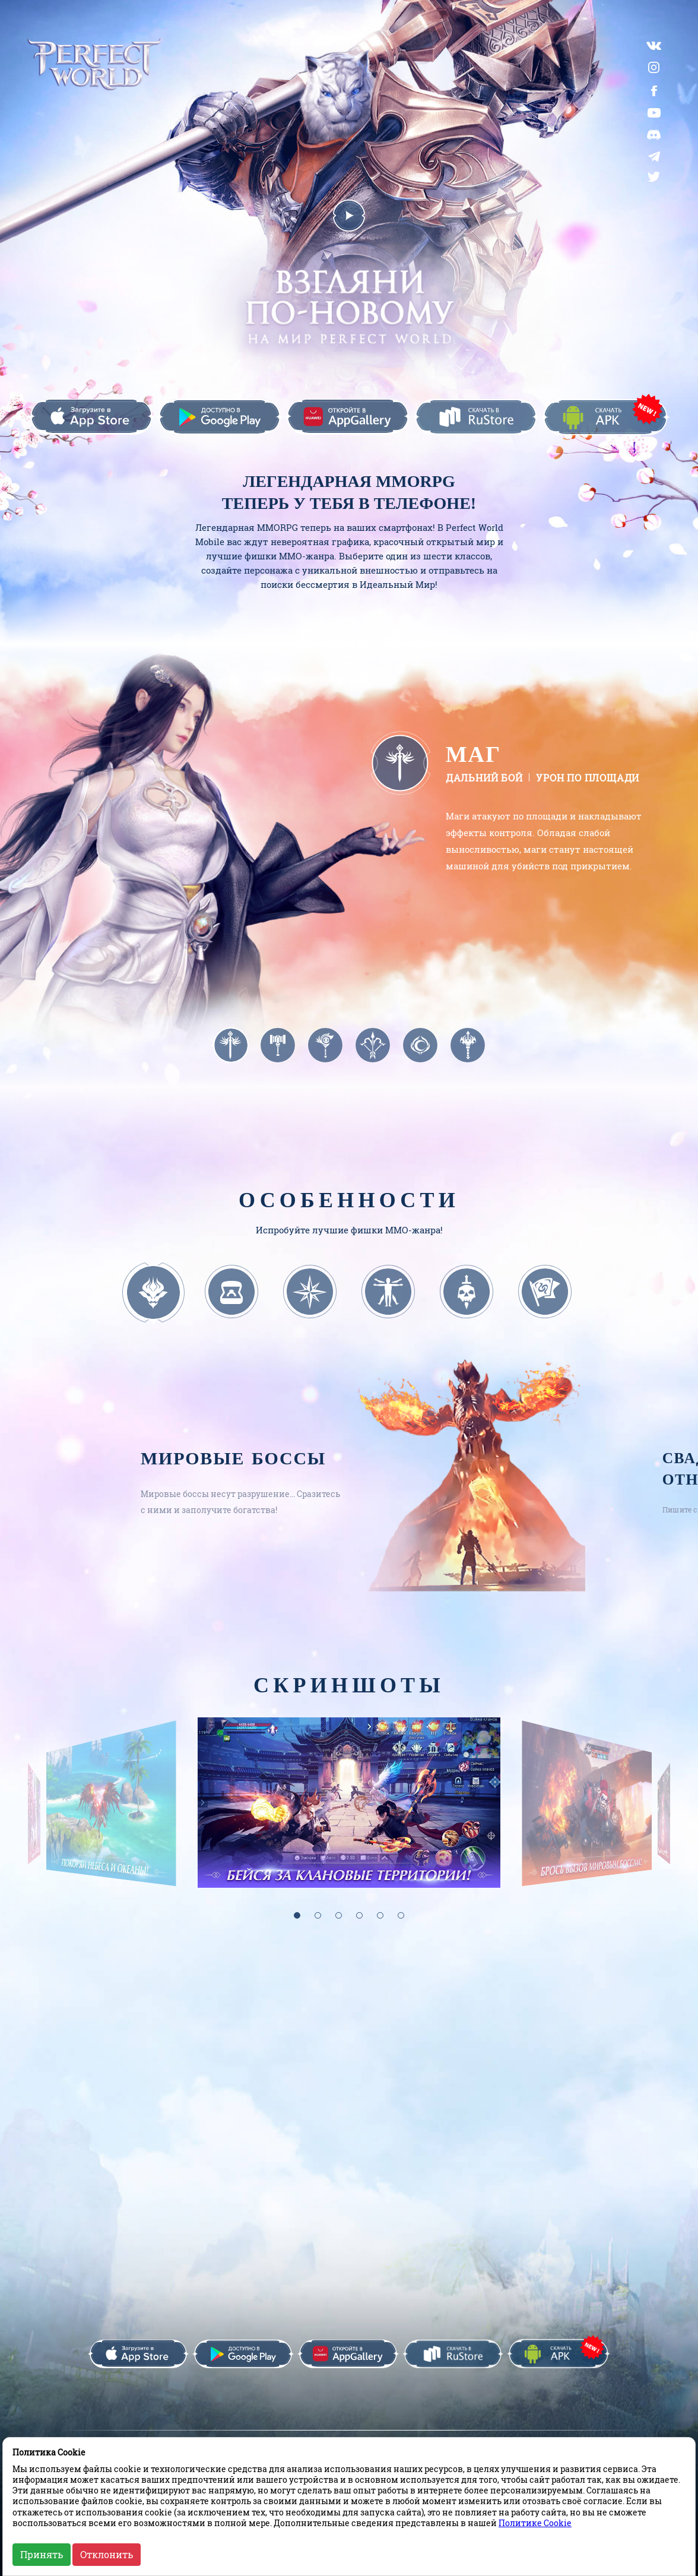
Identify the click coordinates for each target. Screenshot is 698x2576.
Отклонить (106, 2554)
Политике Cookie (535, 2522)
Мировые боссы (233, 1448)
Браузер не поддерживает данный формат (541, 935)
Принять (41, 2554)
